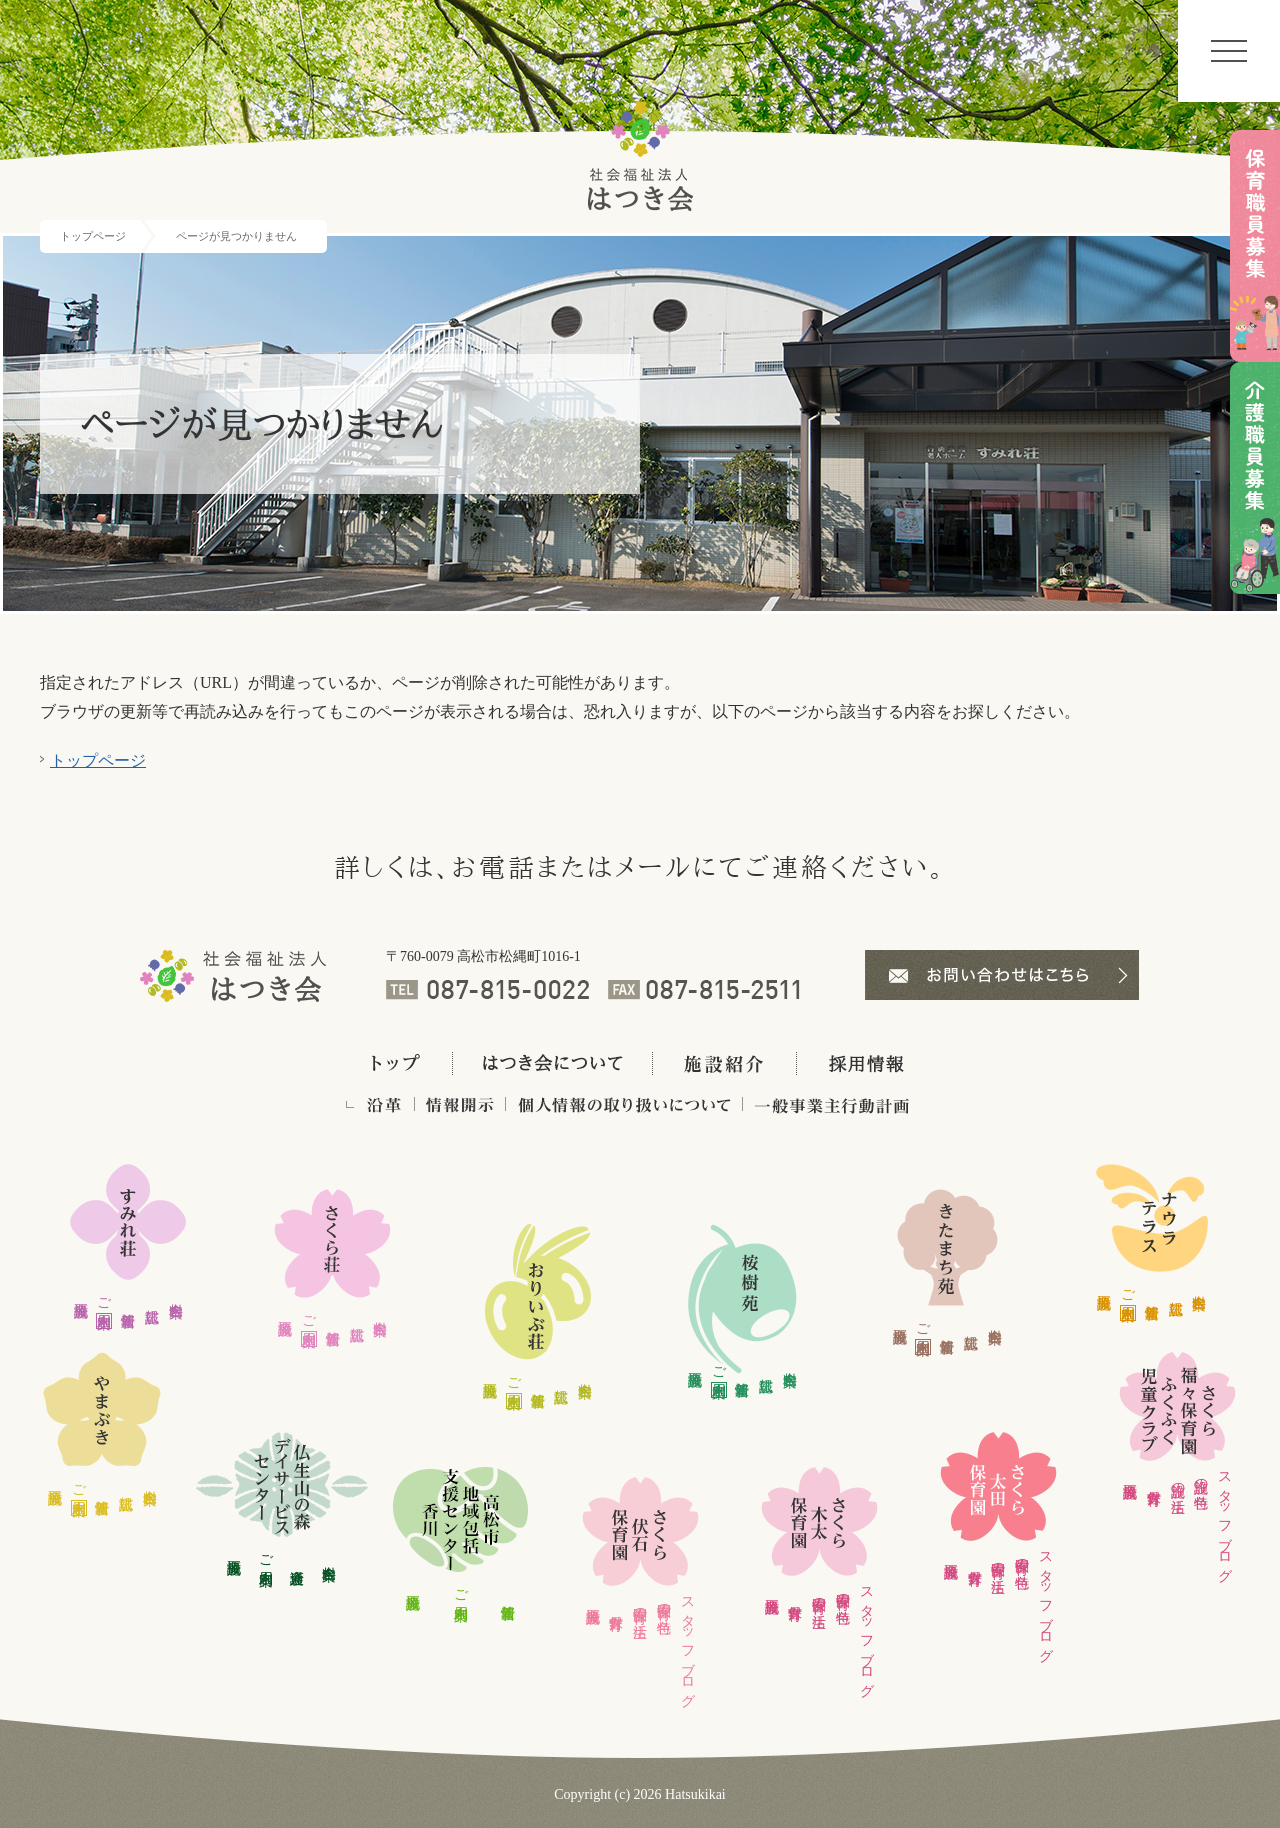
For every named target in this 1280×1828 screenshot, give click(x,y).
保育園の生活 (640, 1606)
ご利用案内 (104, 1296)
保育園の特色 (663, 1602)
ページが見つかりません (236, 236)
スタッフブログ (687, 1644)
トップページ (93, 236)
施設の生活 (1177, 1481)
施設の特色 (1201, 1477)
